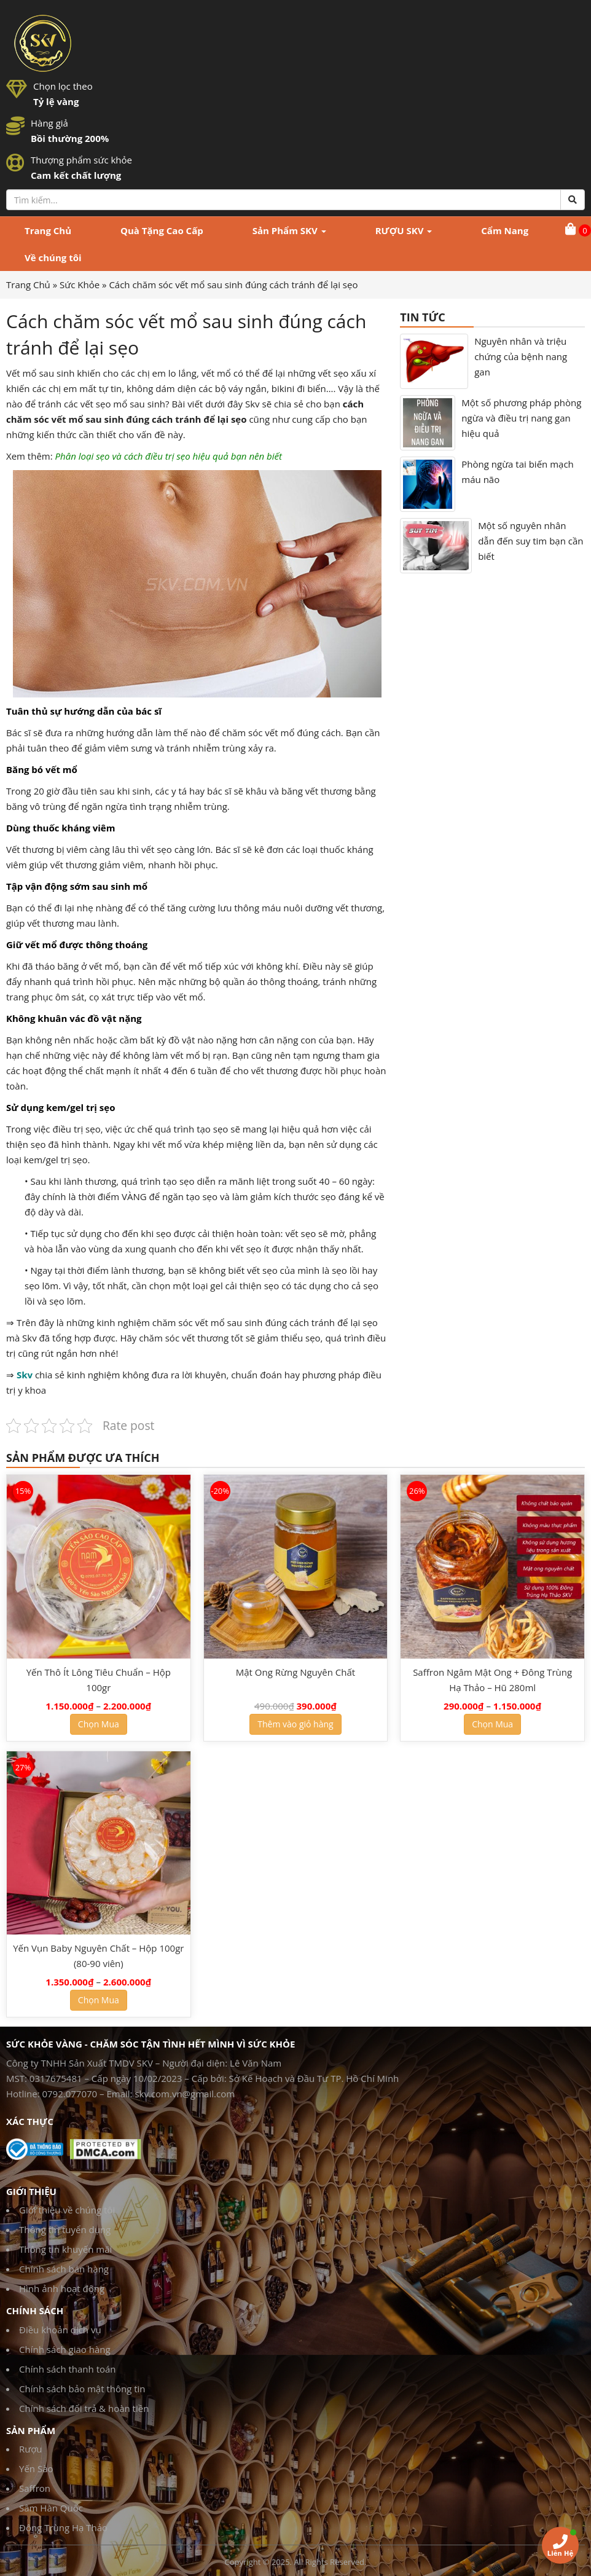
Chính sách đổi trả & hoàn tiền (84, 2408)
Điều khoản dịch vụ (60, 2329)
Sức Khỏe (80, 284)
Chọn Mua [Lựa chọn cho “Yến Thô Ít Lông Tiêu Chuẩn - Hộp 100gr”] (98, 1724)
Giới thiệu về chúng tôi (67, 2210)
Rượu (30, 2449)
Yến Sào (36, 2468)
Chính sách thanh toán (67, 2369)
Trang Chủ (28, 284)
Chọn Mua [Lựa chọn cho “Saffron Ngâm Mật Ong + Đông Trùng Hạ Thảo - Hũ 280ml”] (492, 1724)
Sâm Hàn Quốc (51, 2508)
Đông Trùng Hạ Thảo (63, 2527)
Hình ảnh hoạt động (61, 2288)
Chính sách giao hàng (65, 2349)
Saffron (34, 2488)
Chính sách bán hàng (64, 2269)
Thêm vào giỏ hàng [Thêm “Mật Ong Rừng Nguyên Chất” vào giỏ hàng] (295, 1724)
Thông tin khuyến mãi (65, 2249)
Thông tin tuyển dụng (65, 2229)
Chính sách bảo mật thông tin (82, 2388)
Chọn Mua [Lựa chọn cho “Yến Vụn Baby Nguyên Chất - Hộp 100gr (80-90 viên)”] (98, 2000)
